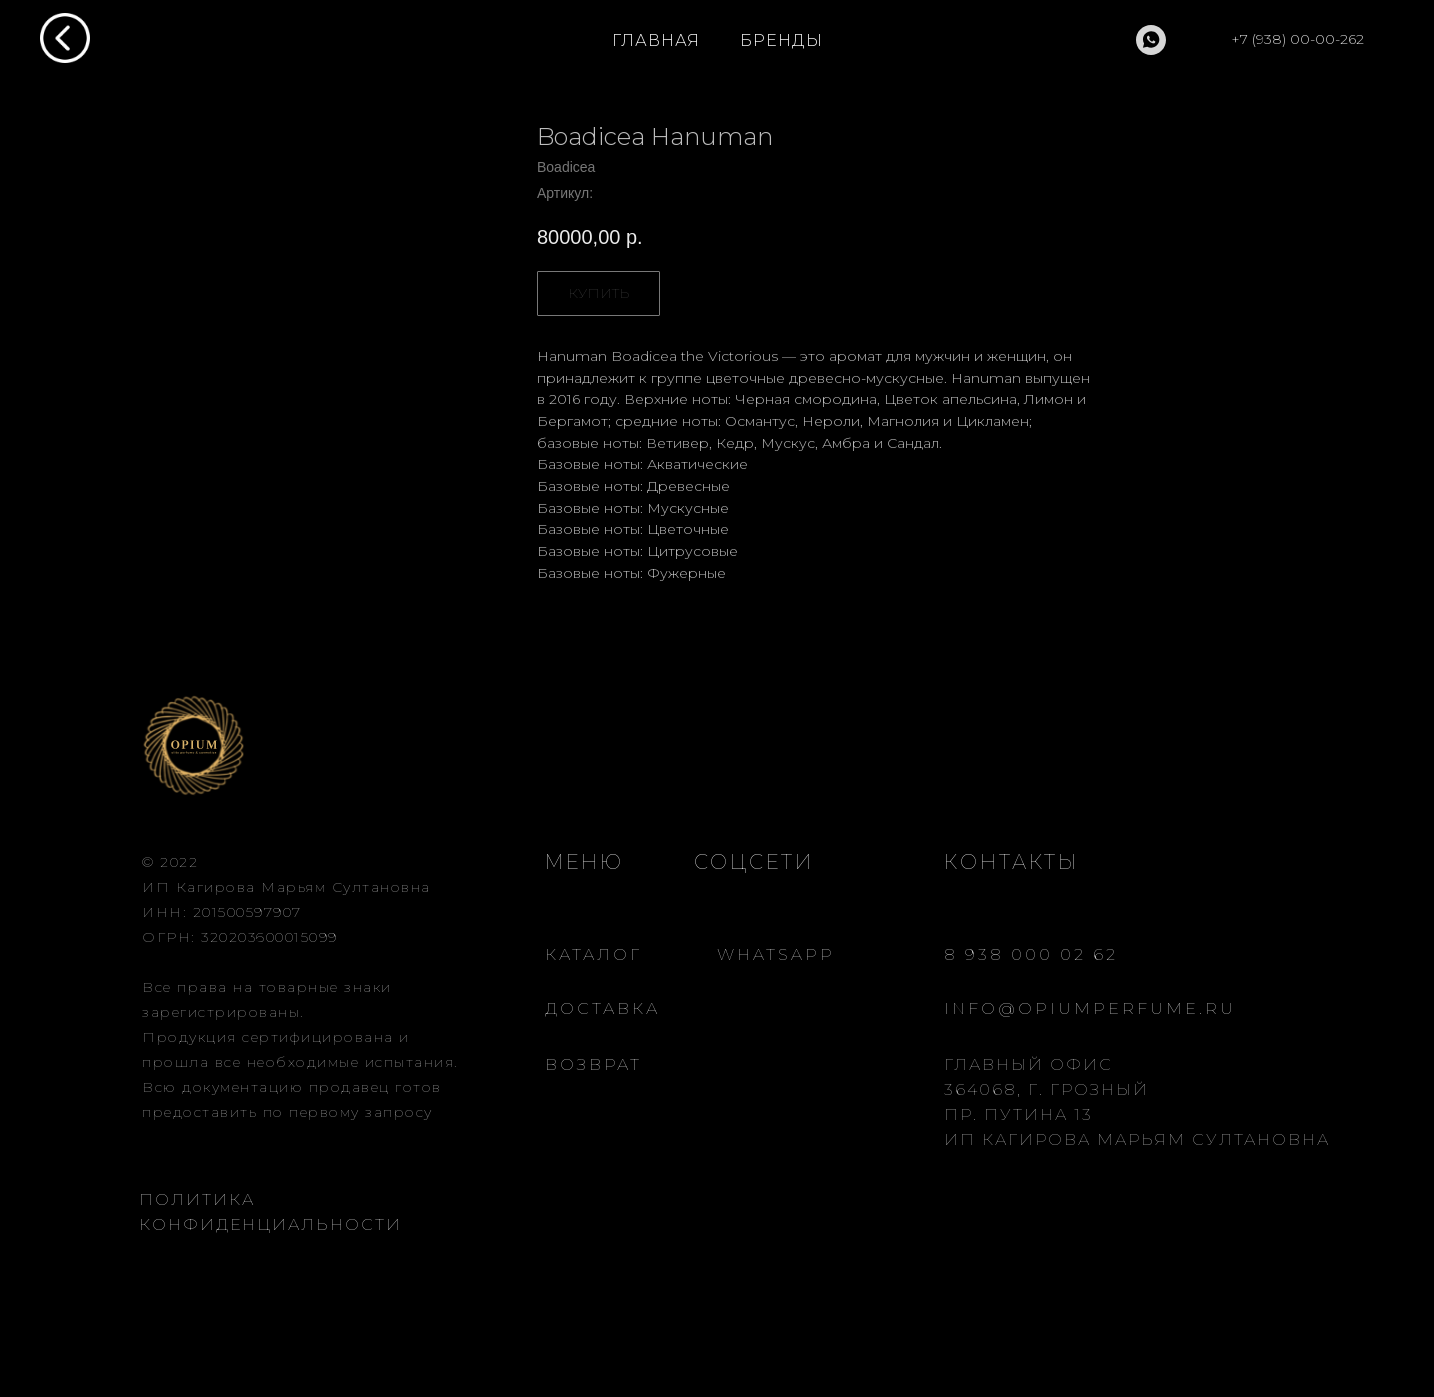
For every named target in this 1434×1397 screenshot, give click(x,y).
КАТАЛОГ (593, 954)
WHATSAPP (776, 954)
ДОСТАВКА (602, 1008)
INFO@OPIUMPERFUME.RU (1090, 1008)
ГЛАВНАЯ (656, 40)
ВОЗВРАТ (593, 1064)
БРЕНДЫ (781, 40)
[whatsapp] (1151, 40)
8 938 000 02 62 (1031, 954)
